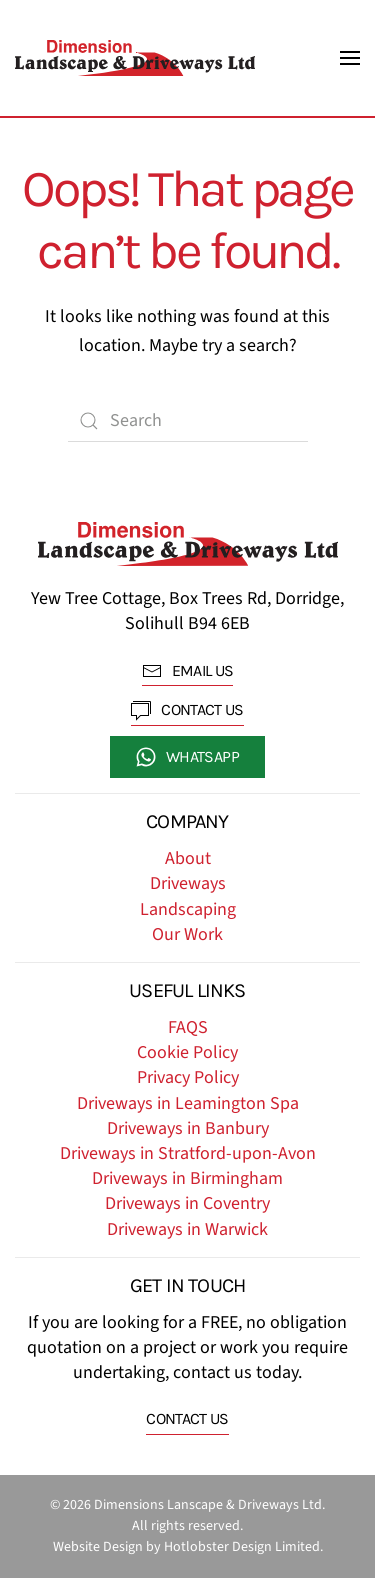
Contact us (187, 1418)
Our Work (187, 934)
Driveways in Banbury (188, 1128)
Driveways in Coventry (187, 1203)
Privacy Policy (188, 1077)
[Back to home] (135, 58)
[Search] (188, 421)
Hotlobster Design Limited (242, 1547)
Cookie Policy (187, 1052)
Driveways (188, 883)
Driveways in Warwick (187, 1229)
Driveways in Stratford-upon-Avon (188, 1153)
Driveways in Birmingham (187, 1178)
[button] (350, 58)
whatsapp (187, 757)
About (188, 858)
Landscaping (188, 909)
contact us (187, 710)
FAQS (188, 1027)
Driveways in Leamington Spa (188, 1103)
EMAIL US (188, 671)
